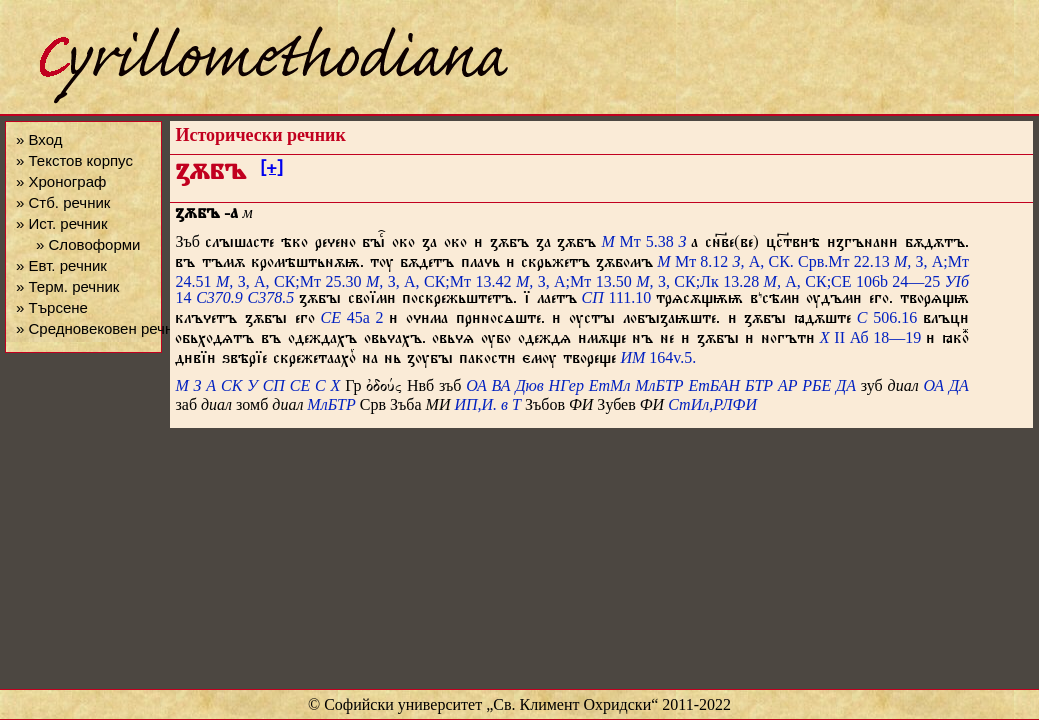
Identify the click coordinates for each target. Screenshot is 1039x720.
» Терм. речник (67, 286)
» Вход (39, 139)
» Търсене (52, 307)
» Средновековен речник (102, 328)
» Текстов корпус (74, 160)
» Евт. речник (61, 265)
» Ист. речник (62, 223)
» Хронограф (61, 181)
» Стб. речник (63, 202)
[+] (271, 171)
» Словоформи (88, 244)
